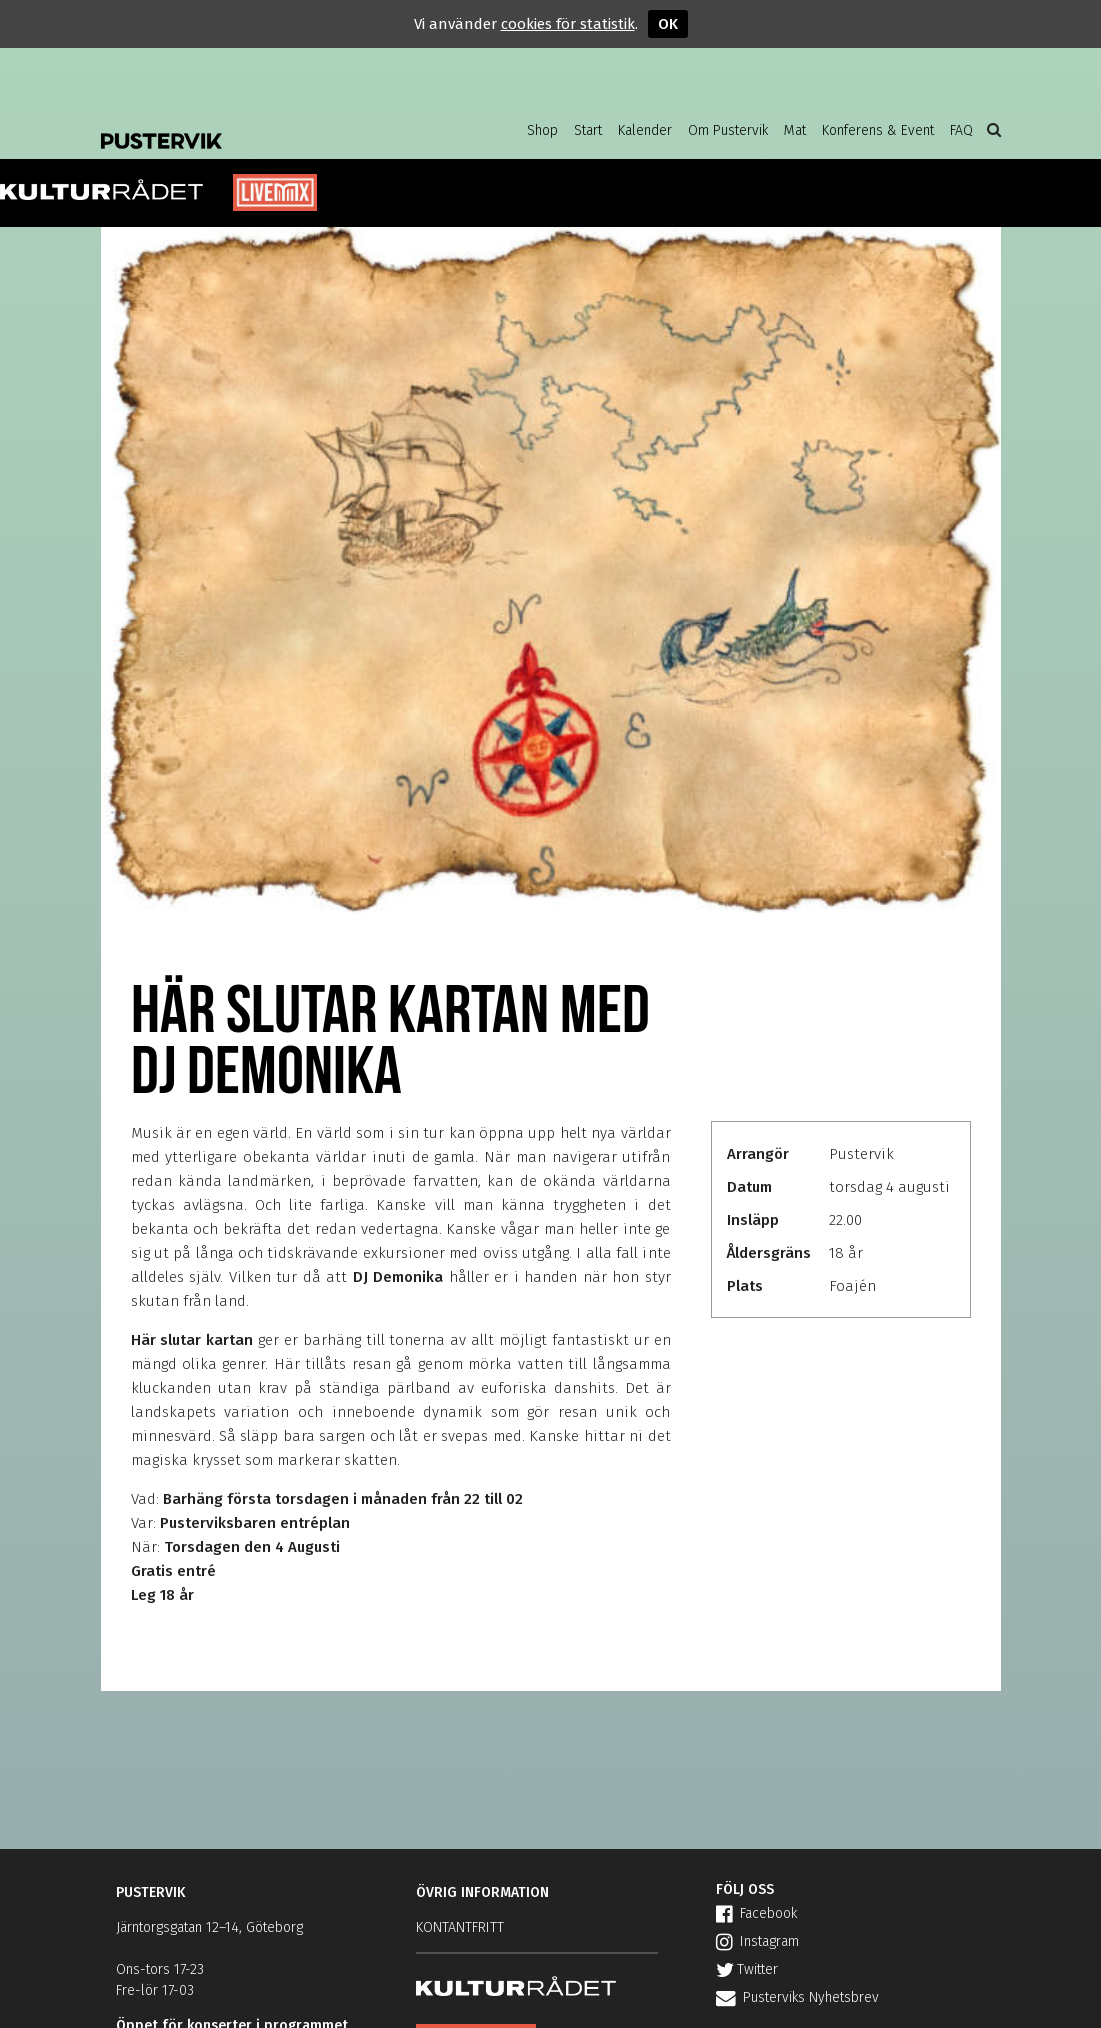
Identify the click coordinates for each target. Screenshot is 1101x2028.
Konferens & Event (878, 130)
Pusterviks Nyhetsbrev (797, 1997)
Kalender (645, 130)
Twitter (747, 1969)
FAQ (961, 130)
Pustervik (261, 125)
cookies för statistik (568, 24)
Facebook (756, 1913)
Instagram (757, 1941)
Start (588, 130)
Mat (795, 130)
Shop (542, 130)
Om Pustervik (728, 130)
